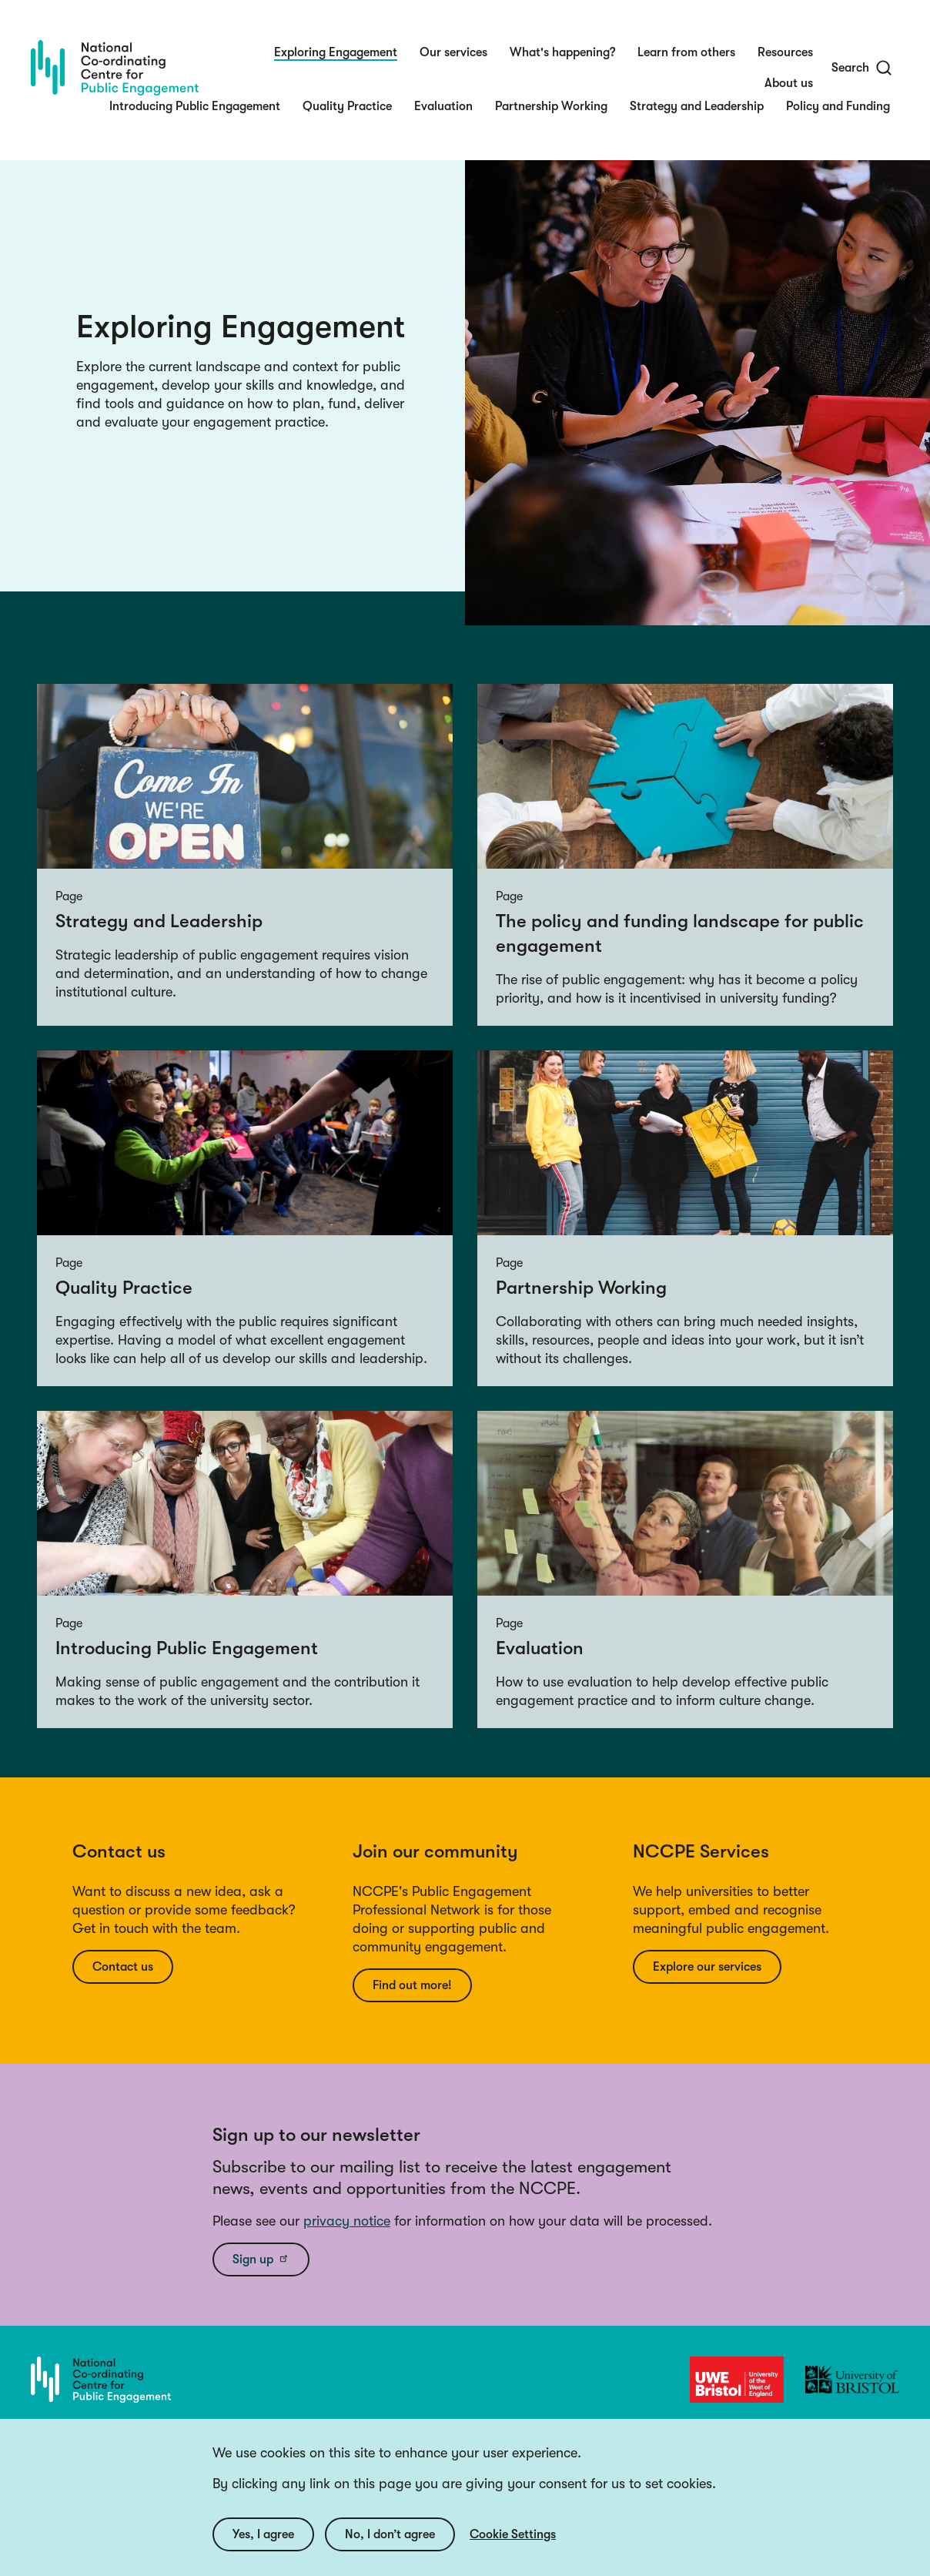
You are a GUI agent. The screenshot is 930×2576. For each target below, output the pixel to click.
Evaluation (443, 106)
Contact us (122, 1967)
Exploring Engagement (335, 52)
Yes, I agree (263, 2534)
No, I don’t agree (390, 2534)
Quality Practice (347, 106)
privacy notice (346, 2221)
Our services (453, 52)
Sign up (260, 2258)
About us (788, 83)
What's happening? (562, 52)
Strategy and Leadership (697, 106)
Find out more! (412, 1985)
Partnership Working (551, 106)
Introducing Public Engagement (194, 106)
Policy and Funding (838, 106)
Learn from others (686, 52)
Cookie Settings (513, 2534)
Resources (785, 52)
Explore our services (707, 1967)
